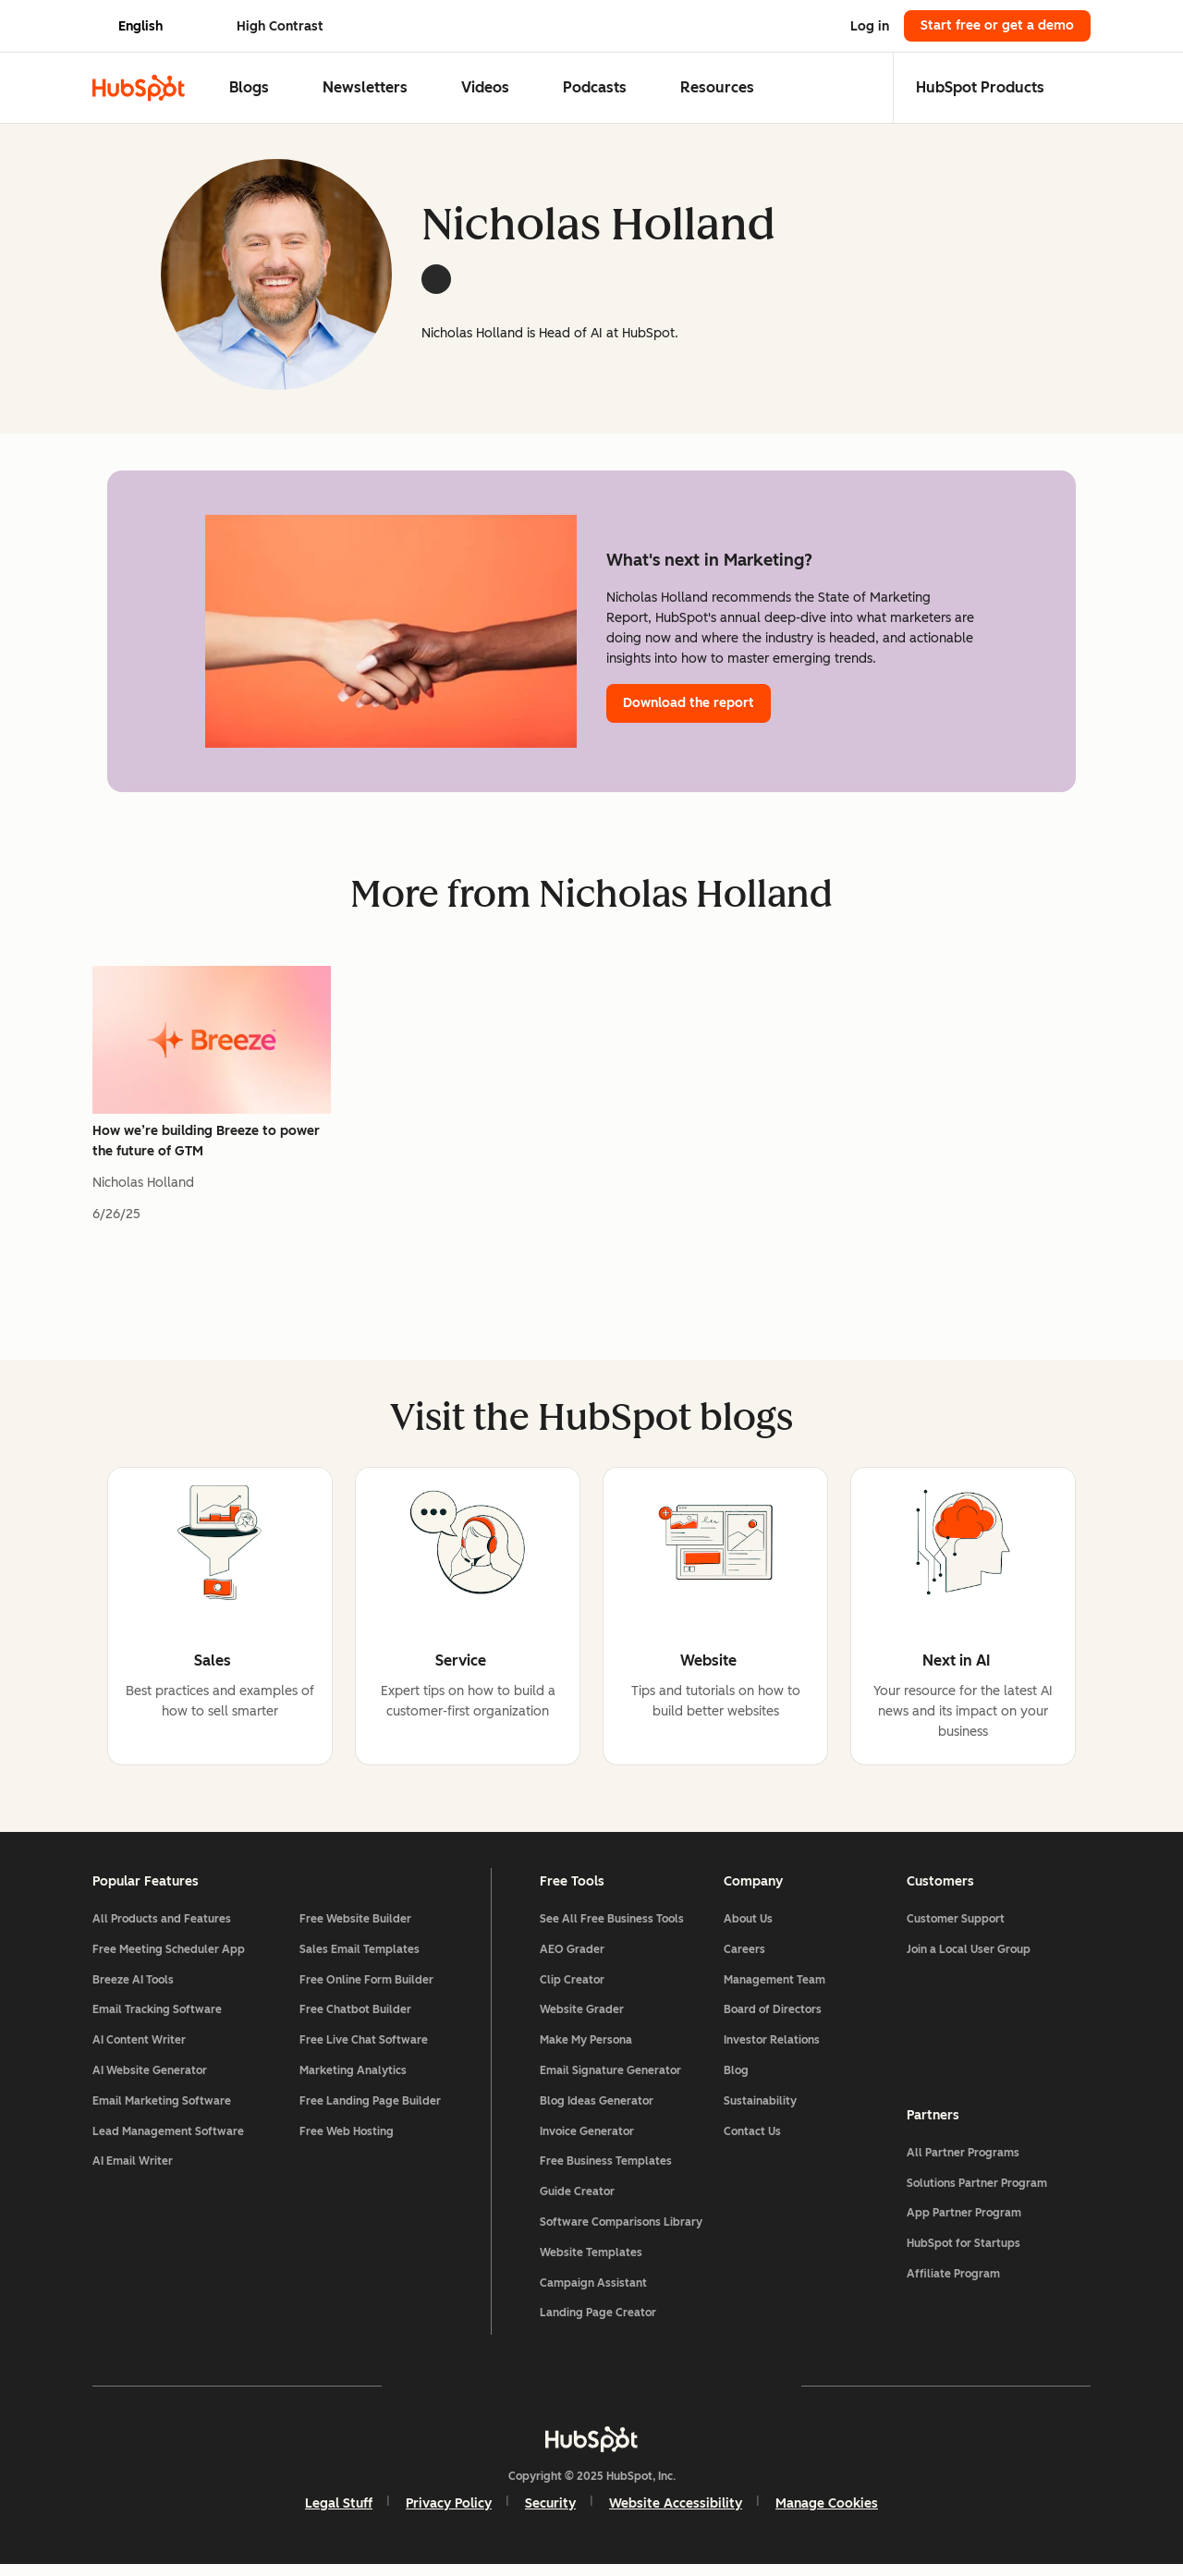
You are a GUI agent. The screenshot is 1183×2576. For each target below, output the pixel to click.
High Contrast (280, 26)
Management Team (774, 1988)
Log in (869, 26)
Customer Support (956, 1927)
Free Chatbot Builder (355, 2018)
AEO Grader (572, 1957)
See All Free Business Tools (612, 1927)
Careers (744, 1957)
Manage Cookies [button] (826, 2512)
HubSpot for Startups (963, 2252)
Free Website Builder (355, 1927)
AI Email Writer (132, 2170)
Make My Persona (586, 2049)
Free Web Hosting (346, 2139)
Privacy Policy (449, 2512)
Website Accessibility (675, 2512)
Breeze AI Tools (133, 1988)
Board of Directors (773, 2018)
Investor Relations (772, 2049)
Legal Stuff (338, 2512)
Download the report (688, 703)
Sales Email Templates (359, 1957)
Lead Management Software (168, 2139)
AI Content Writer (139, 2049)
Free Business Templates (606, 2170)
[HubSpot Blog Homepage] (138, 88)
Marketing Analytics (353, 2078)
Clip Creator (572, 1988)
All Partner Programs (963, 2161)
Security (550, 2512)
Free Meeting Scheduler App (168, 1957)
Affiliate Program (953, 2282)
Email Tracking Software (157, 2018)
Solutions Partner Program (977, 2191)
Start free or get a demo (997, 25)
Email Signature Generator (610, 2078)
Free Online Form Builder (366, 1988)
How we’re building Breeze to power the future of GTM (206, 1141)
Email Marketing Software (161, 2109)
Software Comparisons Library (621, 2230)
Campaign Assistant (593, 2291)
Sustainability (760, 2109)
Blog (736, 2078)
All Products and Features (161, 1927)
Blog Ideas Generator (596, 2109)
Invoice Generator (587, 2139)
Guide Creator (577, 2200)
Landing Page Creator (598, 2321)
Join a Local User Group (969, 1957)
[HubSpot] (591, 2447)
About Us (748, 1927)
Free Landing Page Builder (370, 2109)
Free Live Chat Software (363, 2049)
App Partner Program (964, 2222)
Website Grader (582, 2018)
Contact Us (752, 2139)
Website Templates (591, 2260)
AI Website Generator (149, 2078)
